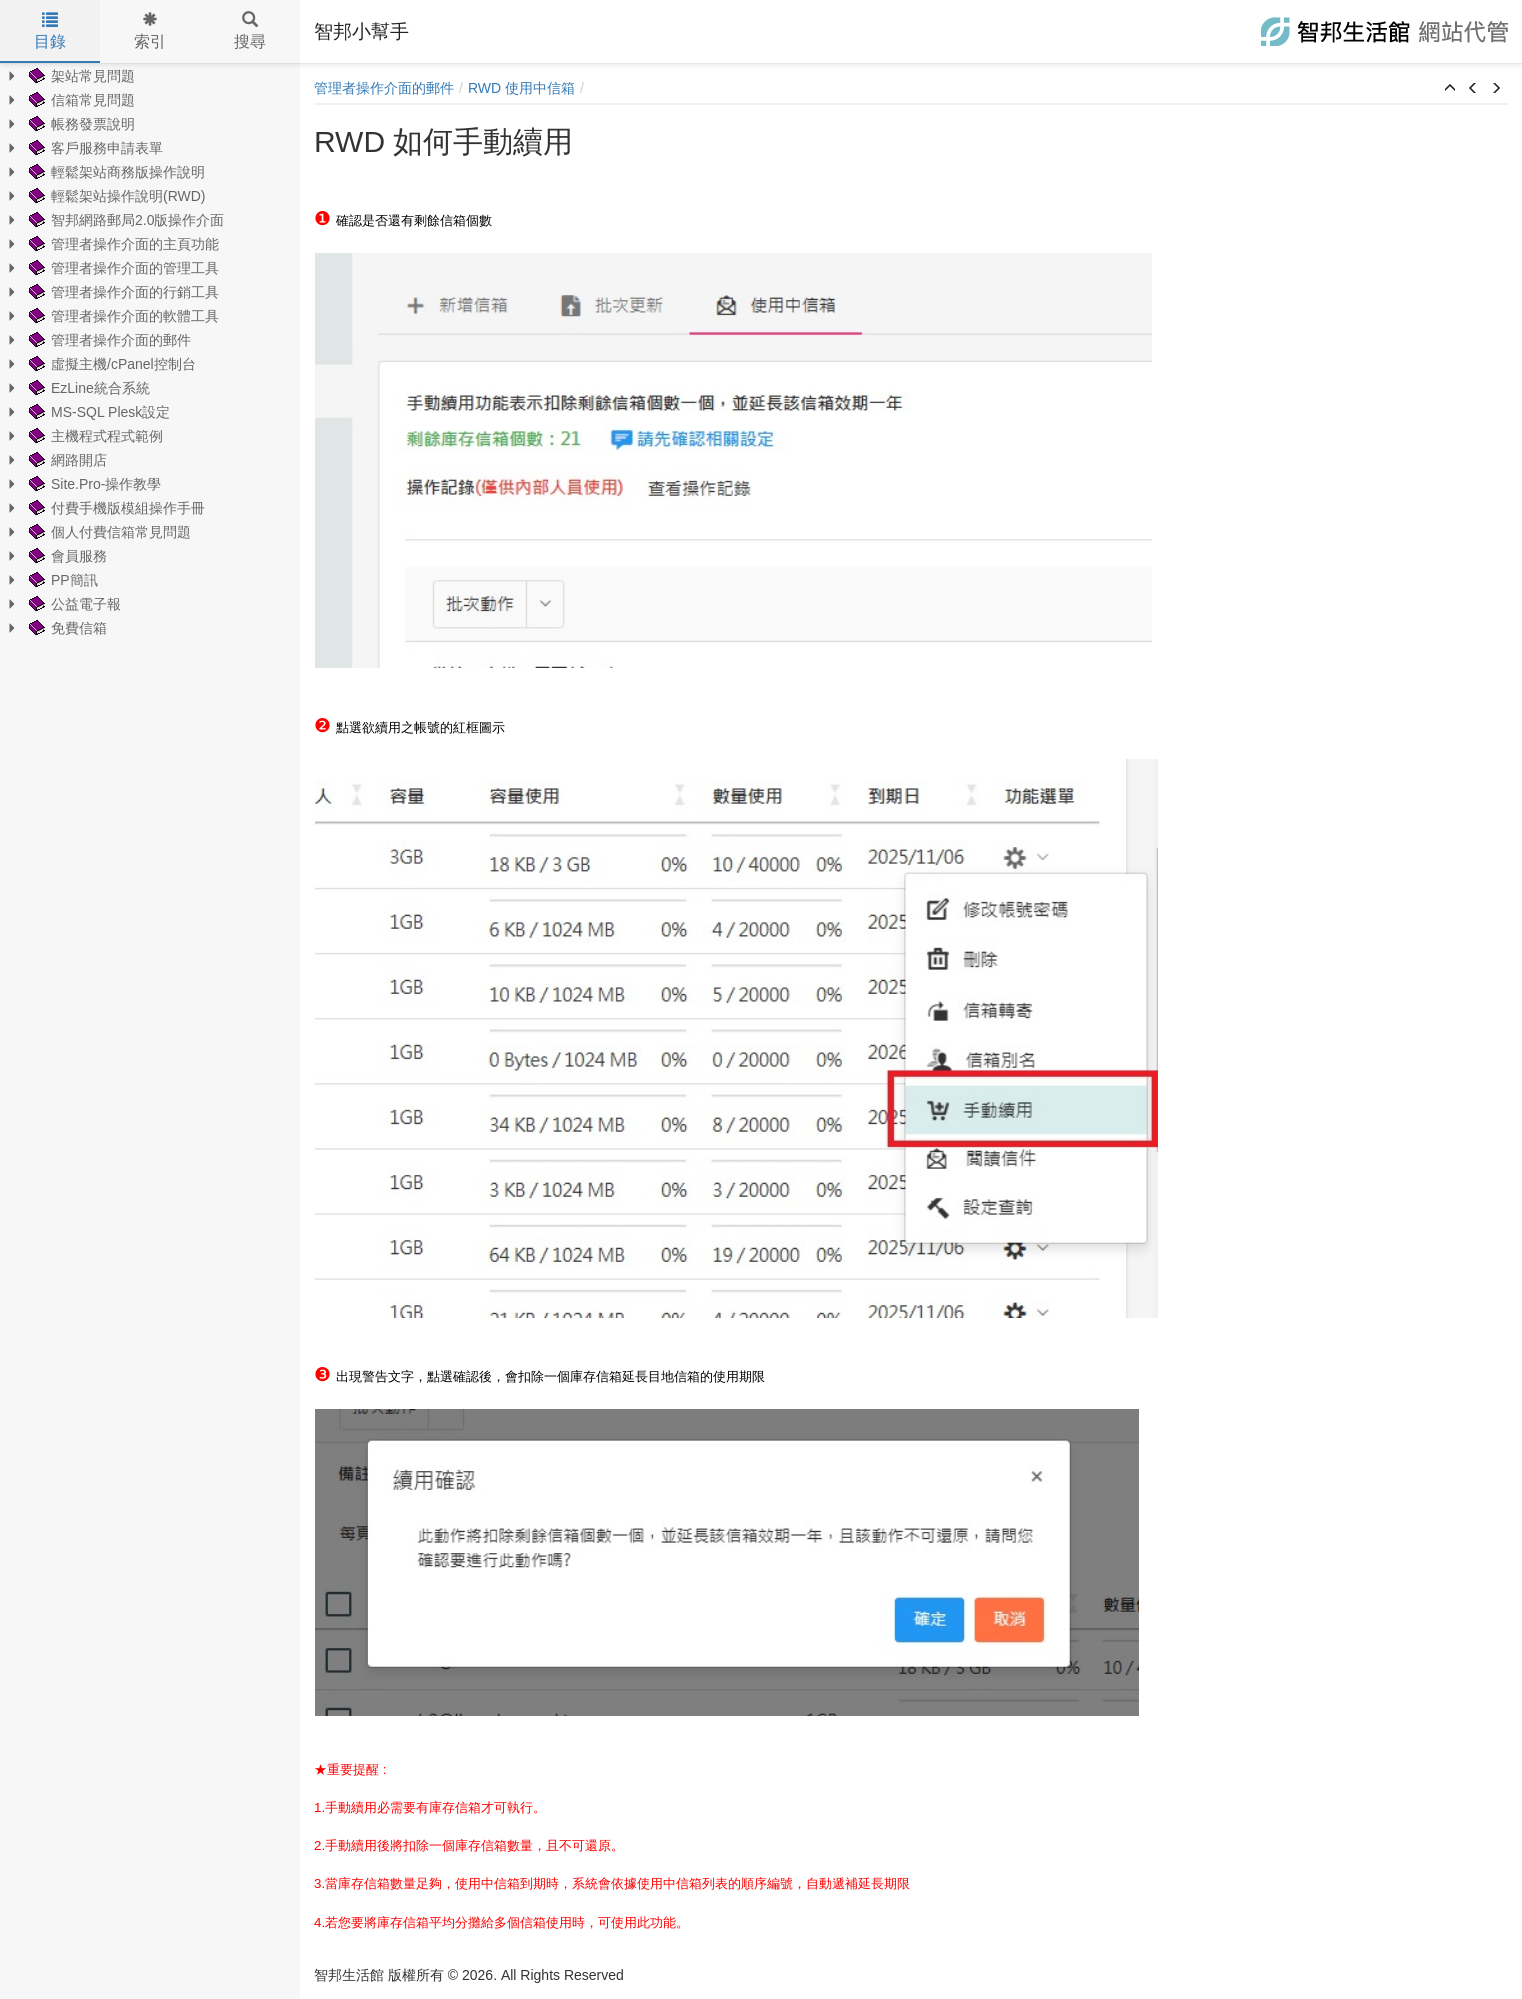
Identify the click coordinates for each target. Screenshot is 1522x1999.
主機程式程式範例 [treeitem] (94, 436)
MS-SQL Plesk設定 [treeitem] (97, 412)
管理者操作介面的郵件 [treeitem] (108, 340)
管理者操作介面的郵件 (384, 88)
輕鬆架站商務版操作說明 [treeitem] (115, 172)
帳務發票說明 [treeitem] (80, 124)
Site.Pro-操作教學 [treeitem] (93, 484)
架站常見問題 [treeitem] (80, 76)
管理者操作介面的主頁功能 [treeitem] (122, 244)
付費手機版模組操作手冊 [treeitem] (115, 508)
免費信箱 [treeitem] (66, 628)
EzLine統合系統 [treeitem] (87, 388)
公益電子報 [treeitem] (73, 604)
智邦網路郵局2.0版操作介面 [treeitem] (124, 220)
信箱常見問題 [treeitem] (80, 100)
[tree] (150, 352)
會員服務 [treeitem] (66, 556)
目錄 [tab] (50, 31)
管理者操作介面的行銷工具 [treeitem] (122, 292)
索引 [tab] (150, 31)
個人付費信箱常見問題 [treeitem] (108, 532)
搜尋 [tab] (250, 31)
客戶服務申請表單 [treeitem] (94, 148)
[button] (1450, 89)
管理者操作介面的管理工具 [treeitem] (122, 268)
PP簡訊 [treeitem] (61, 580)
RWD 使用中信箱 (521, 88)
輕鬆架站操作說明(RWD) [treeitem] (115, 196)
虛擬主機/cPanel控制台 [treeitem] (110, 364)
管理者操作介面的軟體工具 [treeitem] (122, 316)
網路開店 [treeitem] (66, 460)
